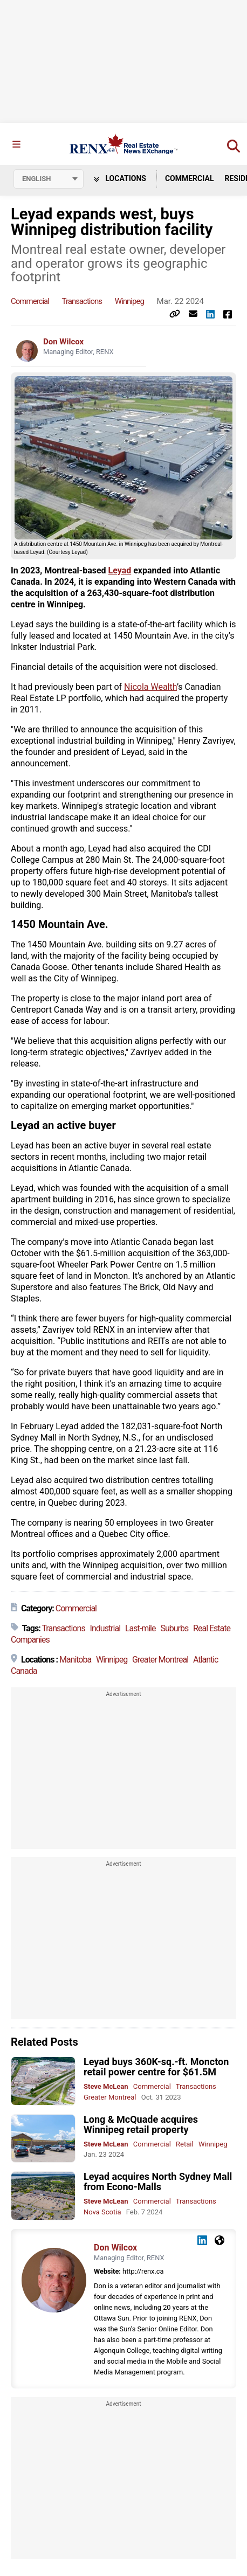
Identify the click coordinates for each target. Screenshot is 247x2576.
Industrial (105, 1628)
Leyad (120, 570)
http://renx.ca (142, 2271)
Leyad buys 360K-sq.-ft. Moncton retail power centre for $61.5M (156, 2067)
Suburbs (174, 1628)
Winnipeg (129, 301)
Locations (120, 178)
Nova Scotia (102, 2212)
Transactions (82, 301)
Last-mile (140, 1628)
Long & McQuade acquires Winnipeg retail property (141, 2124)
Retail (185, 2144)
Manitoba (75, 1659)
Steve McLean (106, 2086)
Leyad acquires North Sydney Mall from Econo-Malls (158, 2181)
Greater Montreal (160, 1659)
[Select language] (48, 179)
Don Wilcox (63, 341)
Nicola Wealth (150, 687)
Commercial (189, 178)
